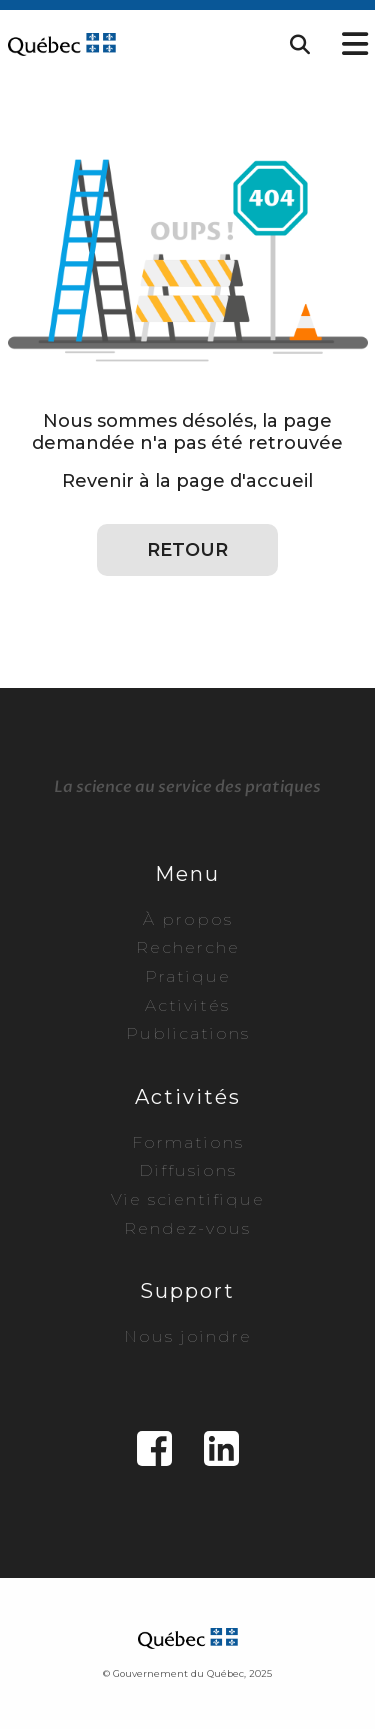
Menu (187, 874)
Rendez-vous (187, 1228)
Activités (187, 1005)
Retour (187, 550)
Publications (188, 1033)
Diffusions (188, 1170)
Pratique (188, 976)
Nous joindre (188, 1336)
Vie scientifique (188, 1199)
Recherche (188, 947)
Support (187, 1291)
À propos (188, 919)
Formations (188, 1142)
